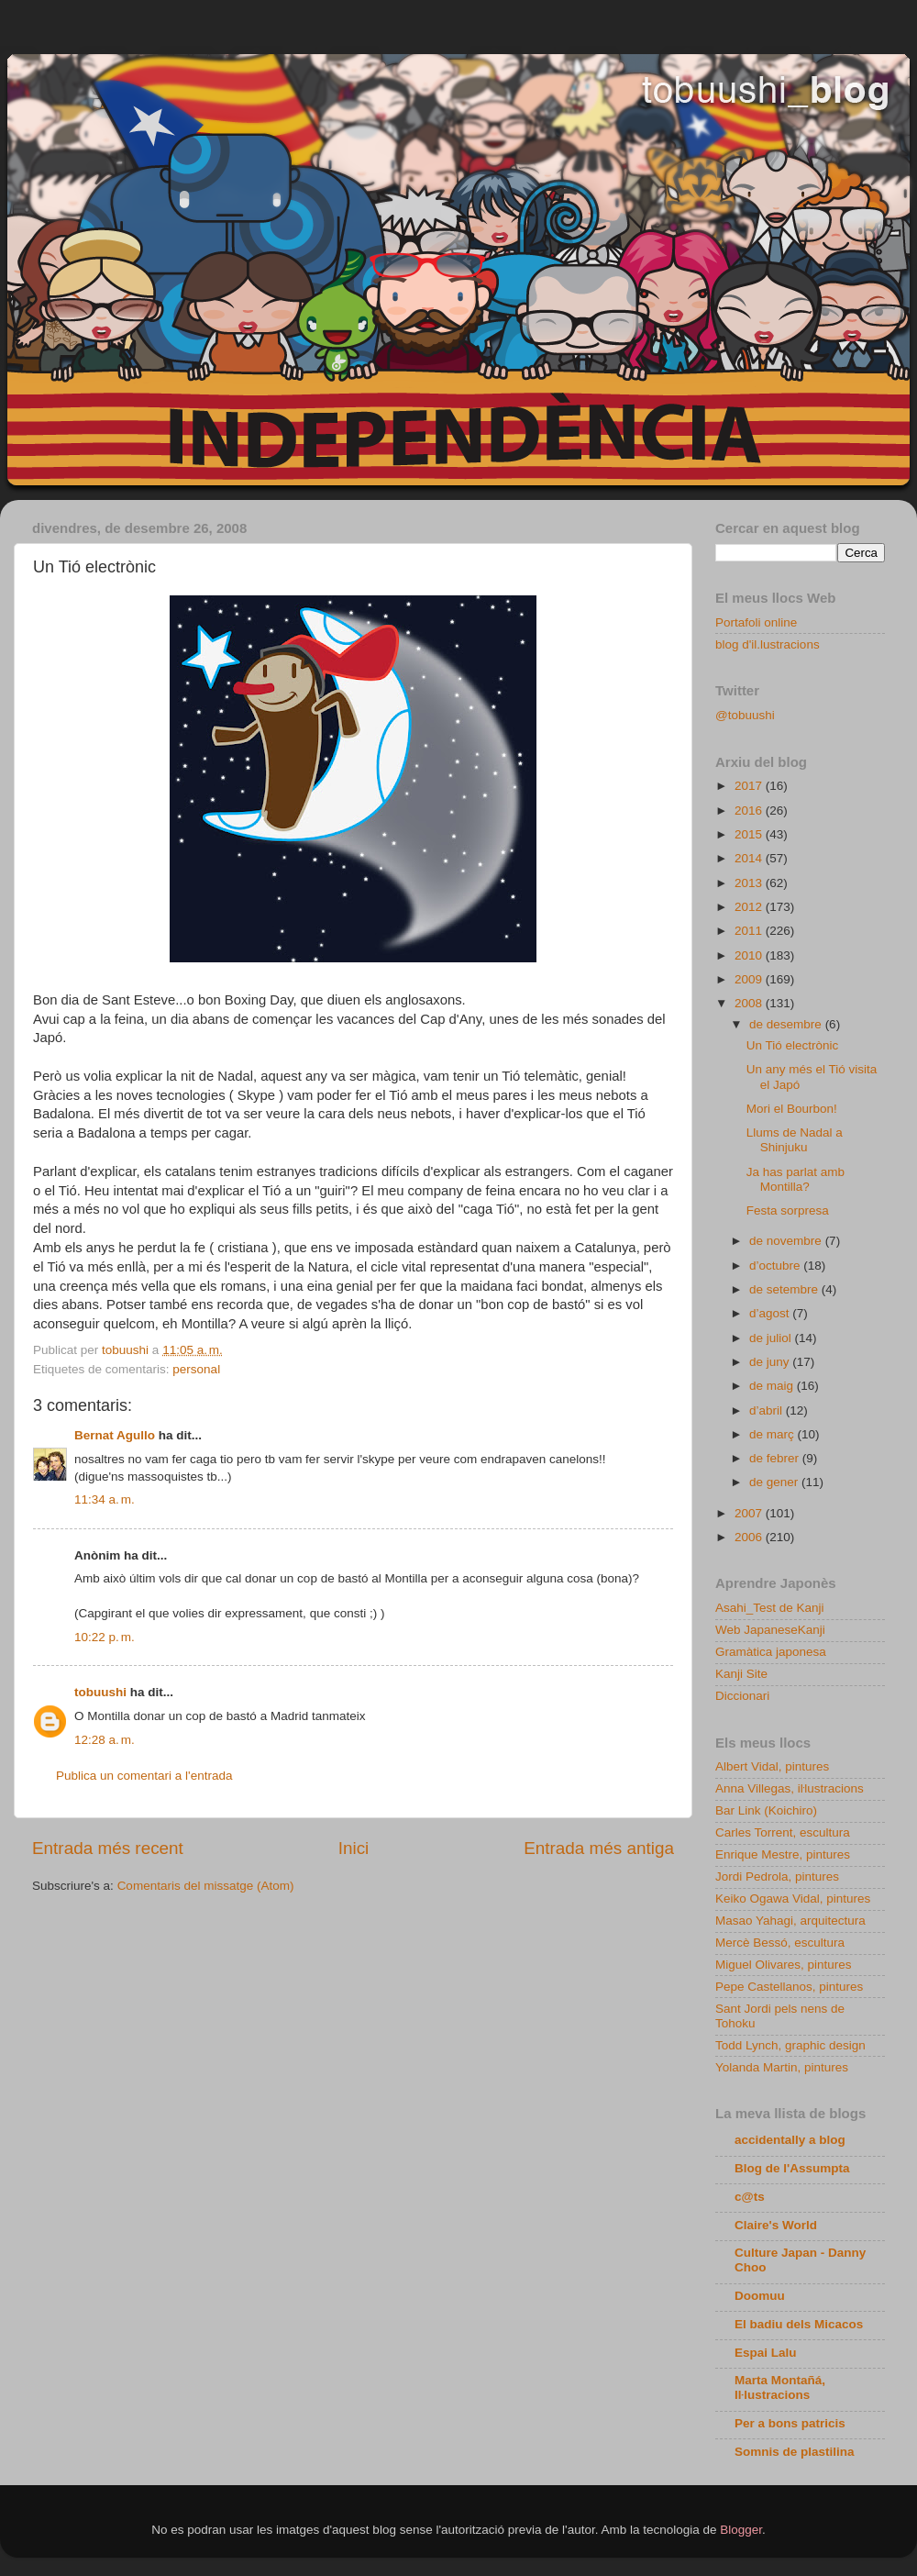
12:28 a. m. (104, 1740)
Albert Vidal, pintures (772, 1766)
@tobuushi (745, 715)
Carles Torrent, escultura (782, 1832)
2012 (750, 907)
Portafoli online (756, 622)
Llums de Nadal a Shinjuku (794, 1140)
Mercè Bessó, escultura (780, 1942)
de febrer (775, 1458)
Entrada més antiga (599, 1848)
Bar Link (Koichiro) (766, 1810)
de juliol (772, 1338)
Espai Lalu (766, 2352)
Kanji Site (741, 1674)
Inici (354, 1848)
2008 (750, 1003)
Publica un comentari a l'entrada (144, 1775)
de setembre (785, 1289)
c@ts (750, 2197)
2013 (750, 883)
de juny (770, 1362)
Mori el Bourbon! (791, 1109)
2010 (750, 955)
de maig (773, 1386)
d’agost (770, 1313)
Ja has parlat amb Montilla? (795, 1179)
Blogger (741, 2530)
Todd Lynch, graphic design (790, 2045)
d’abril (767, 1410)
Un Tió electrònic (792, 1045)
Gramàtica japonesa (770, 1652)
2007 (750, 1513)
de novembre (787, 1241)
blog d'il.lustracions (767, 644)
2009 (750, 979)
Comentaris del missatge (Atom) (205, 1886)
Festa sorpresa (787, 1210)
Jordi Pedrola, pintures (777, 1876)
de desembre (787, 1024)
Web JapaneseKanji (770, 1630)
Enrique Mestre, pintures (782, 1854)
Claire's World (776, 2225)
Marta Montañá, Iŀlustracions (780, 2387)
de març (773, 1434)
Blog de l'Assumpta (792, 2168)
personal (196, 1369)
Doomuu (760, 2296)
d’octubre (776, 1265)
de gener (775, 1482)
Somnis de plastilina (795, 2452)
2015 (750, 834)
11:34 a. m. (104, 1499)
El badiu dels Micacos (799, 2324)
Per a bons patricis (790, 2423)
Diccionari (742, 1696)
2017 (750, 786)
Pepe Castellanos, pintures (789, 1986)
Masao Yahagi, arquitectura (790, 1920)
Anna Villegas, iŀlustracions (789, 1788)
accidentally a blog (790, 2140)
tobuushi (100, 1692)
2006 (750, 1537)
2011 (750, 931)
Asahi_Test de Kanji (769, 1608)
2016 (750, 810)
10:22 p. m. (104, 1637)
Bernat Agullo (114, 1435)
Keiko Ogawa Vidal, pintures (792, 1898)
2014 (750, 858)
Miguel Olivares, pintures (783, 1964)
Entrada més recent (107, 1848)
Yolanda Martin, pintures (781, 2067)
